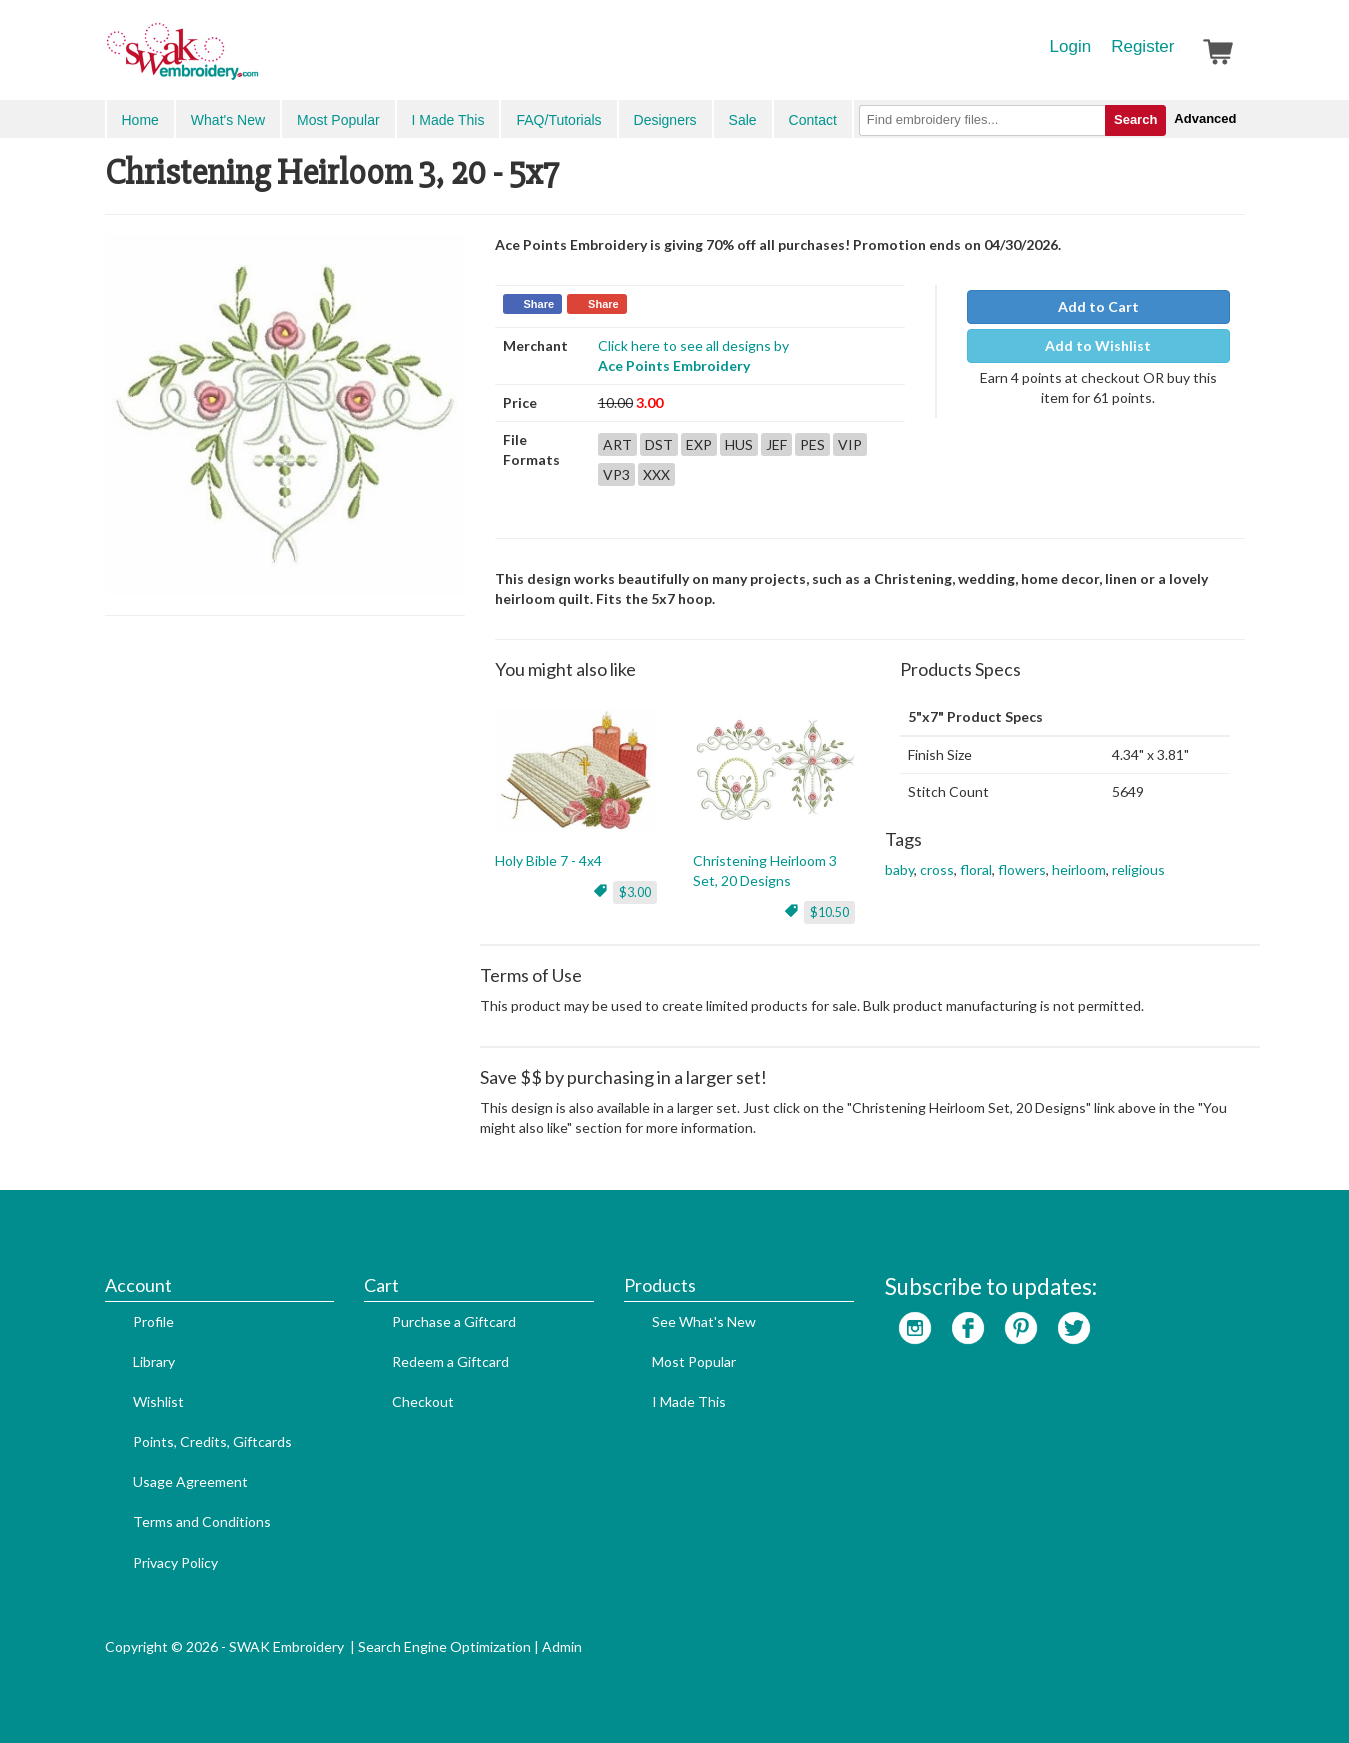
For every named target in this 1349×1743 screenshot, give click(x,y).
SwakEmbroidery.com (255, 60)
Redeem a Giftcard (450, 1361)
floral (976, 869)
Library (154, 1361)
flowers (1022, 869)
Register (1142, 46)
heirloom (1079, 869)
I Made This (448, 120)
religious (1138, 869)
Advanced (1205, 118)
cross (937, 869)
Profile (153, 1321)
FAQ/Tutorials (558, 120)
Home (140, 120)
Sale (743, 120)
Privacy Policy (175, 1562)
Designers (665, 120)
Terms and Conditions (202, 1521)
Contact (813, 120)
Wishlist (158, 1401)
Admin (562, 1646)
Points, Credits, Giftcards (212, 1441)
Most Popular (338, 120)
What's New (228, 120)
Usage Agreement (190, 1481)
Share (539, 304)
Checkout (423, 1401)
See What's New (704, 1321)
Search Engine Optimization (444, 1646)
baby (899, 869)
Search (1135, 119)
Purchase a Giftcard (454, 1321)
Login (1071, 46)
